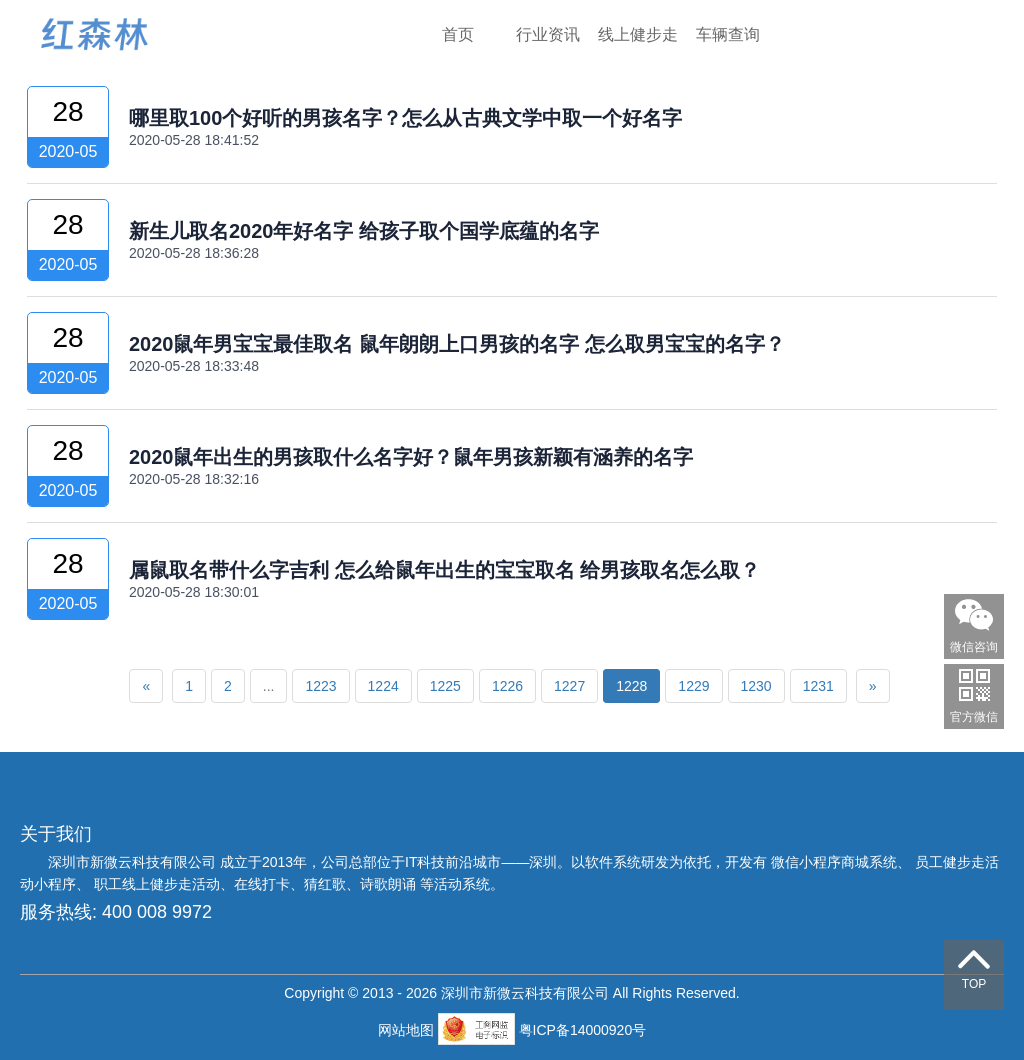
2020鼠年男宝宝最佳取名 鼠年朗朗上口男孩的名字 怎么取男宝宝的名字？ (457, 344)
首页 (458, 34)
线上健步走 (638, 34)
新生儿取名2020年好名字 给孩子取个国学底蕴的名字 (364, 231)
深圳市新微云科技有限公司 (134, 862)
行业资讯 (548, 34)
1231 (818, 686)
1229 (693, 686)
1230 (756, 686)
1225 (445, 686)
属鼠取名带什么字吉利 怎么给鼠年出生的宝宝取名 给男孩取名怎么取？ (444, 570)
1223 (320, 686)
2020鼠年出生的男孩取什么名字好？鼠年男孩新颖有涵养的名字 (411, 457)
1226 (507, 686)
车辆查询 (728, 34)
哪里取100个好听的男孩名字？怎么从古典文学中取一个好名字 (405, 118)
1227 (569, 686)
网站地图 (408, 1030)
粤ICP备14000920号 (583, 1030)
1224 (383, 686)
